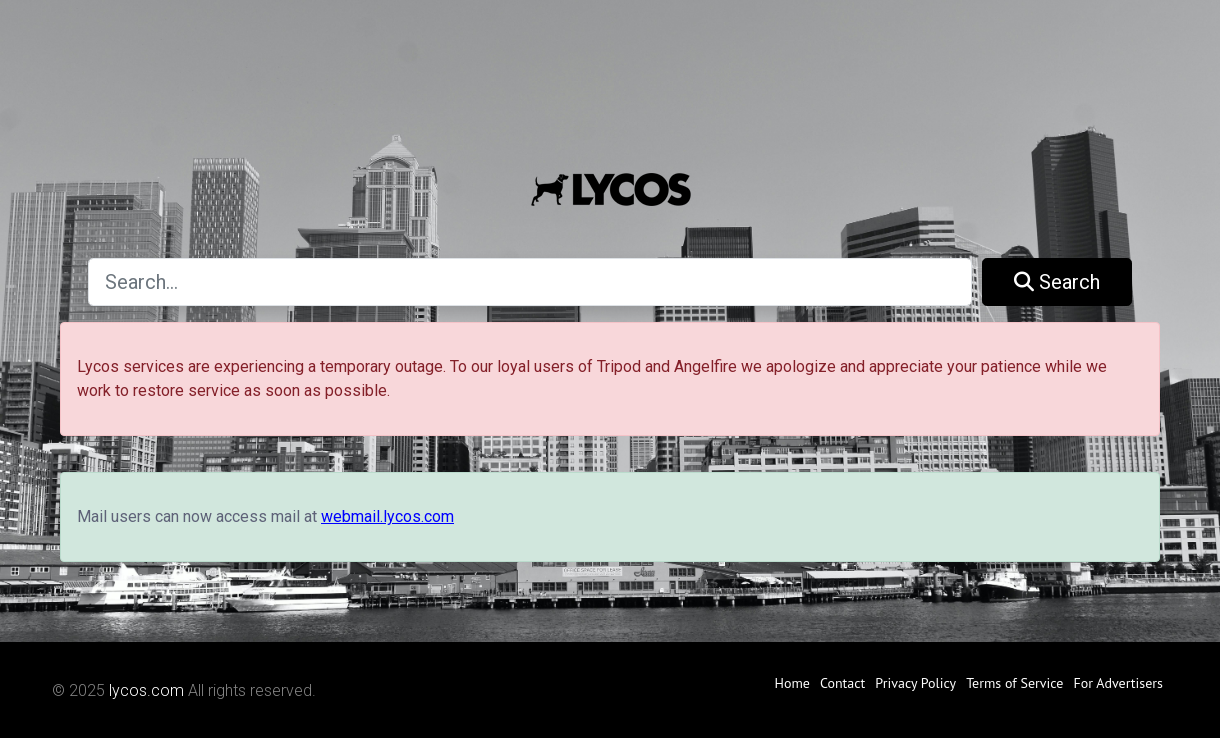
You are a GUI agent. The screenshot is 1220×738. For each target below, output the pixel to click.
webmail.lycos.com (387, 516)
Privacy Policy (915, 683)
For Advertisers (1118, 683)
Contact (842, 683)
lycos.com (146, 690)
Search (1057, 282)
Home (792, 683)
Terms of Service (1014, 683)
